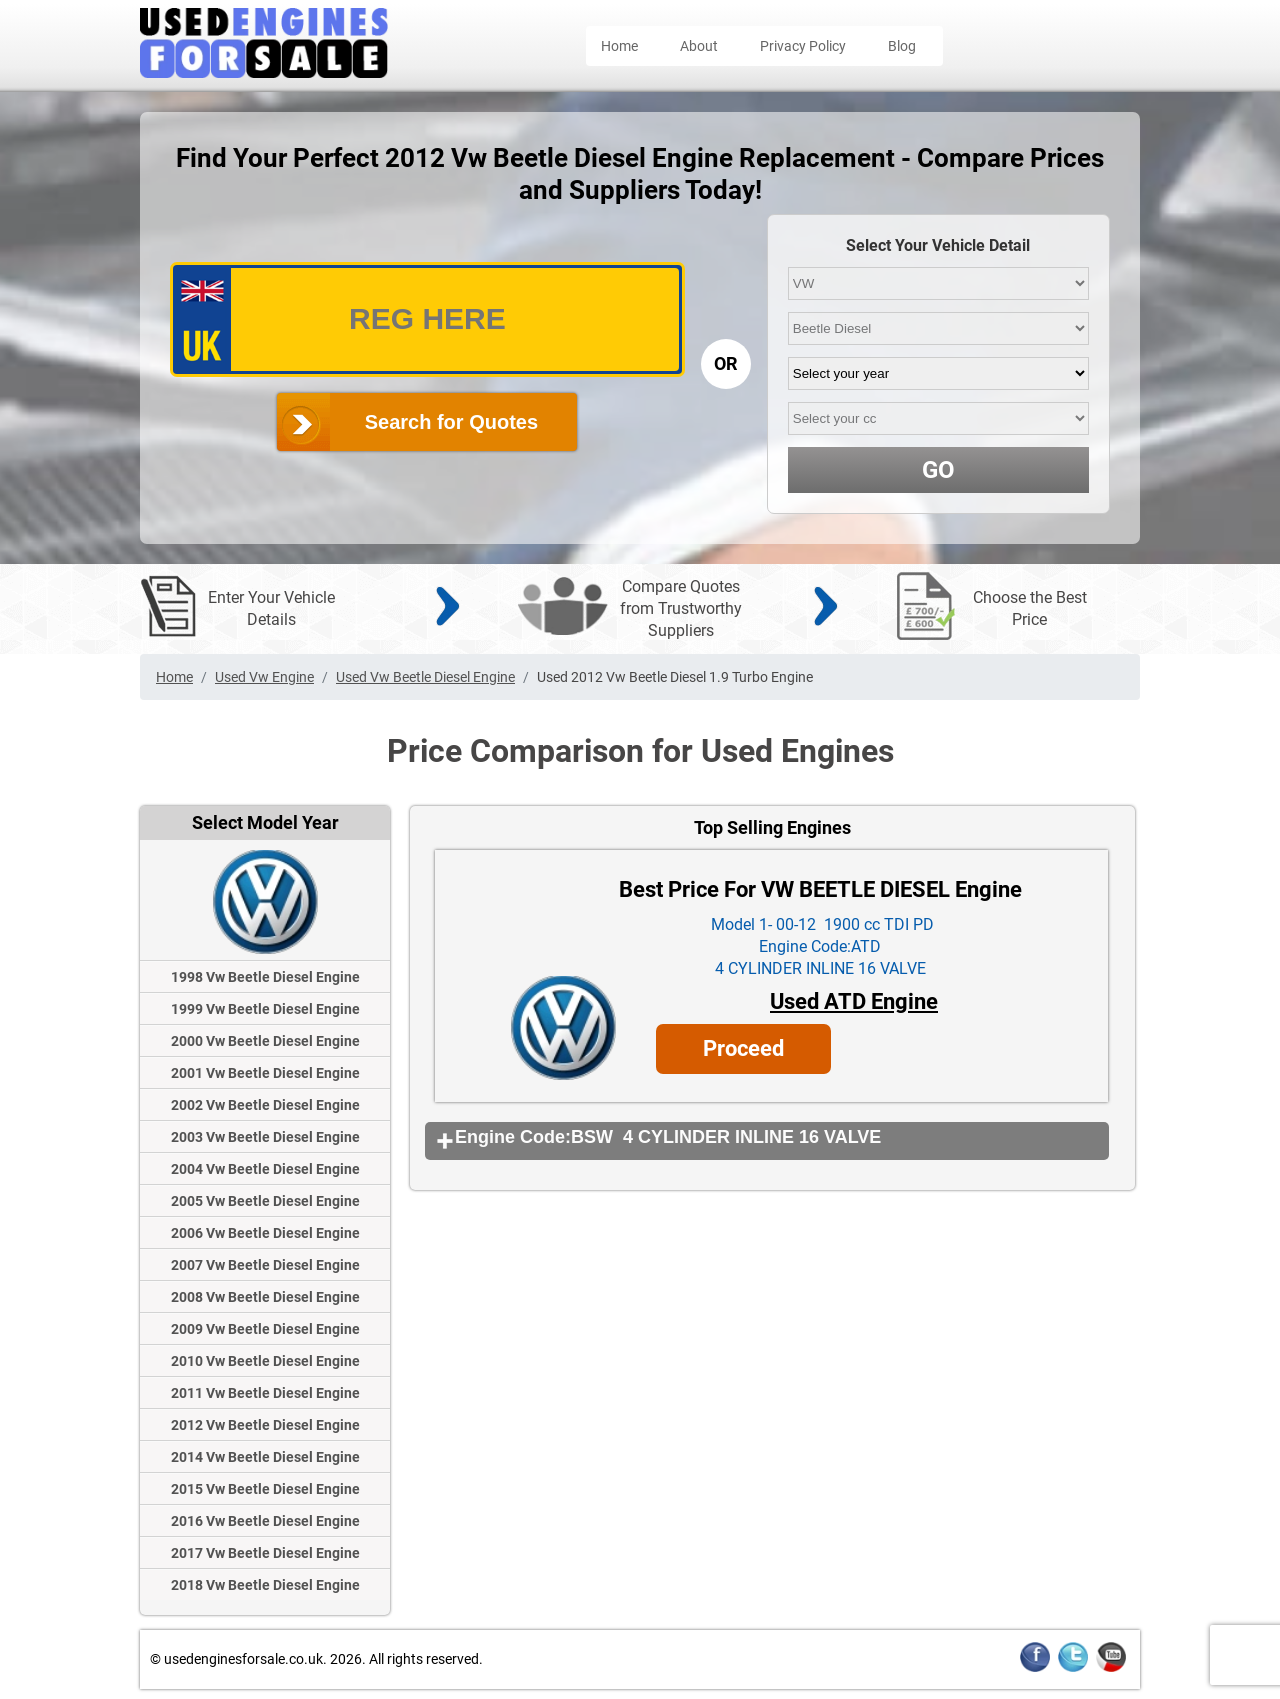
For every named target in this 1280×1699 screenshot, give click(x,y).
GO (938, 470)
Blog (902, 46)
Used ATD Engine (854, 1001)
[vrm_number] (427, 319)
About (699, 46)
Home (619, 46)
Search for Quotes (451, 422)
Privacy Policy (803, 46)
